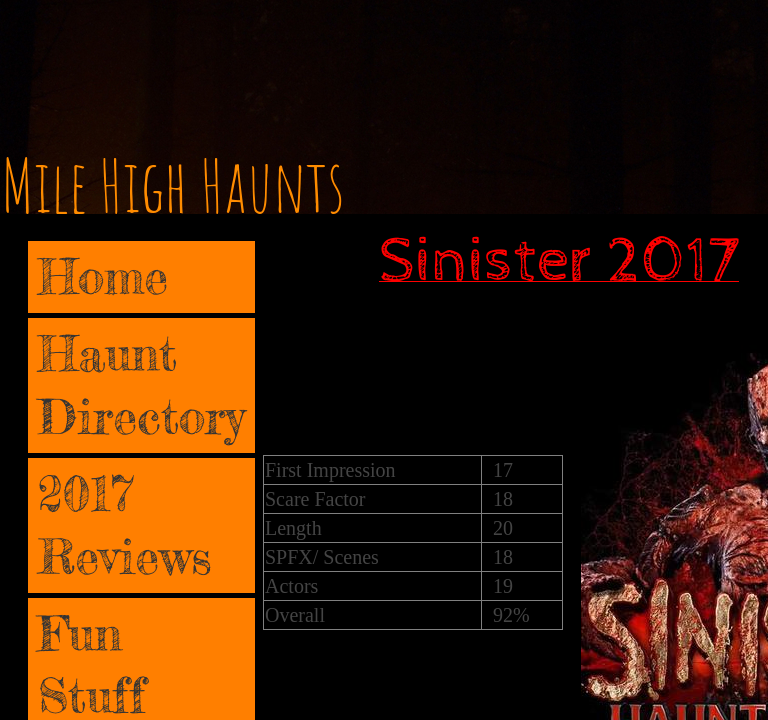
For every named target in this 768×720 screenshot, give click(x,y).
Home (103, 276)
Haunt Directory (141, 384)
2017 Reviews (125, 524)
